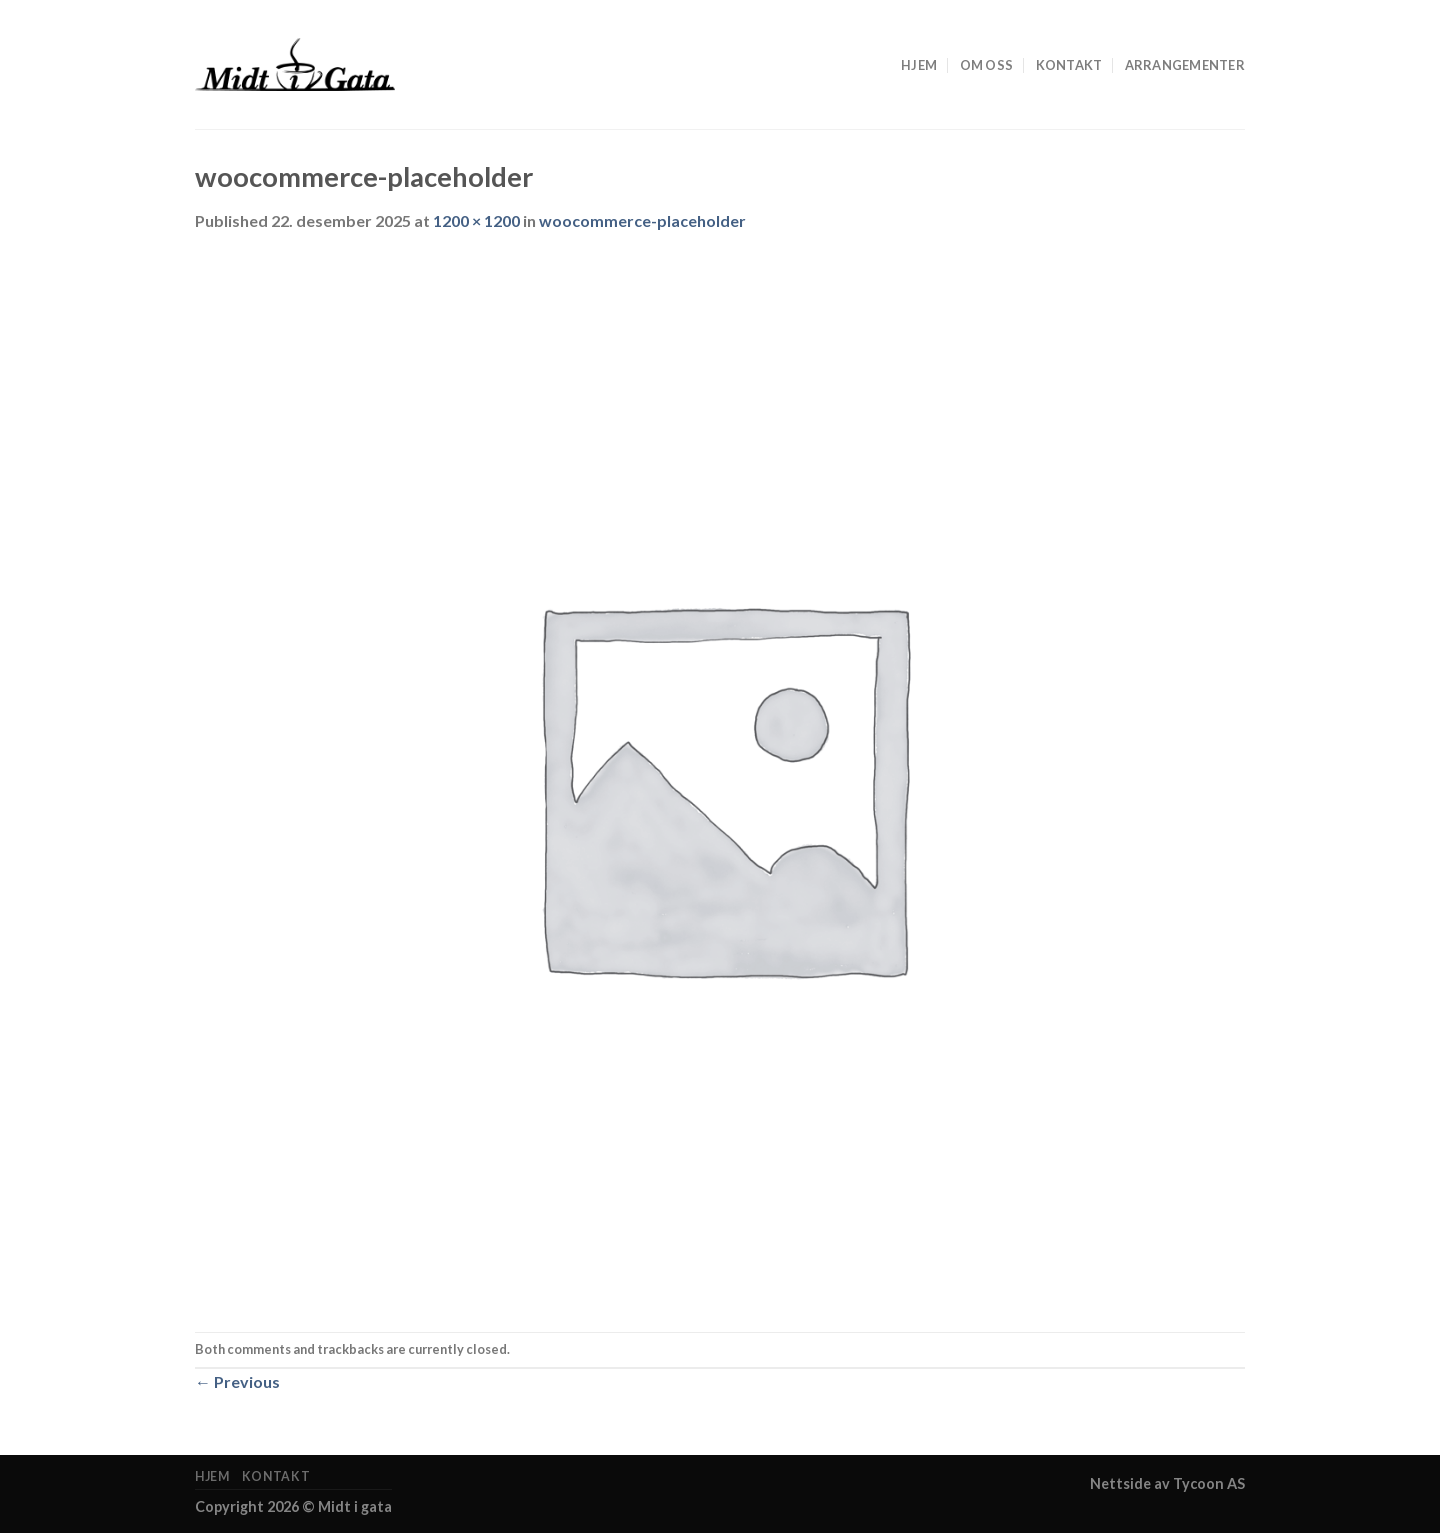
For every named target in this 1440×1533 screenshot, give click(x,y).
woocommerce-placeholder (642, 220)
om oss (987, 65)
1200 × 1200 (476, 220)
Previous (237, 1381)
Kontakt (1069, 65)
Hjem (919, 65)
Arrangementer (1185, 65)
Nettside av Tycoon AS (1167, 1483)
